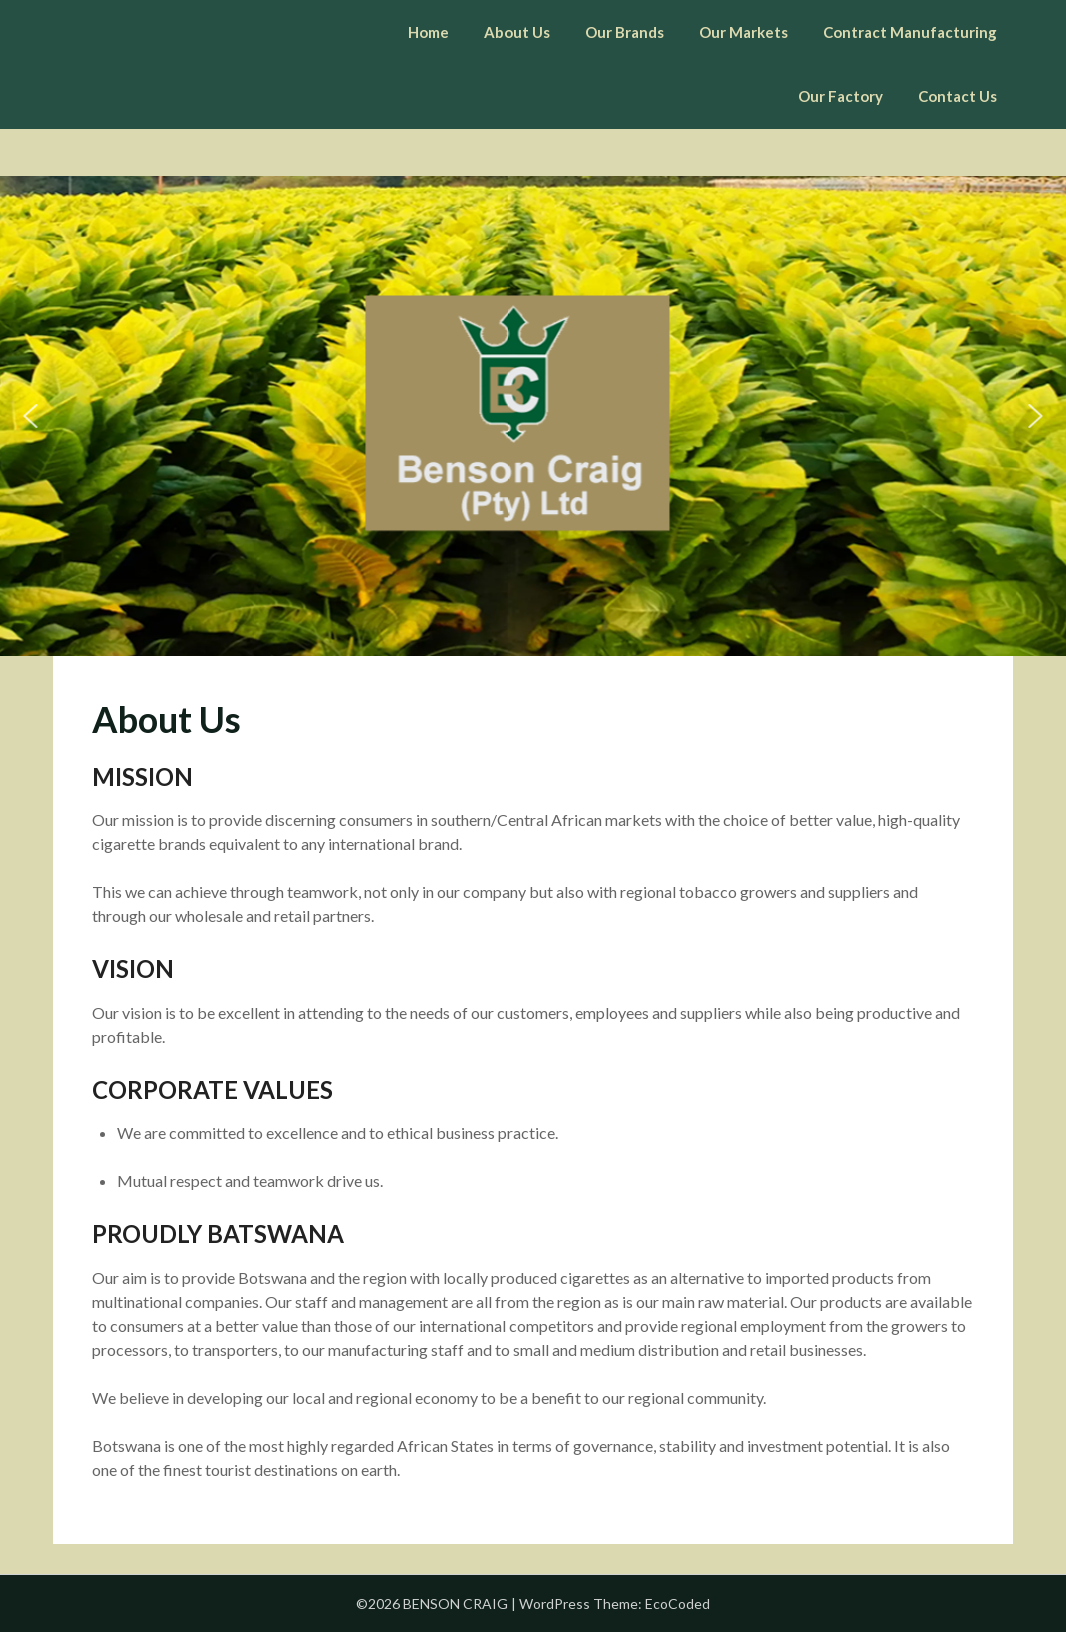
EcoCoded (677, 1603)
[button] (31, 416)
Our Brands (624, 32)
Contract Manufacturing (910, 32)
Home (428, 32)
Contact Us (957, 96)
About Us (517, 32)
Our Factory (840, 96)
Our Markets (743, 32)
